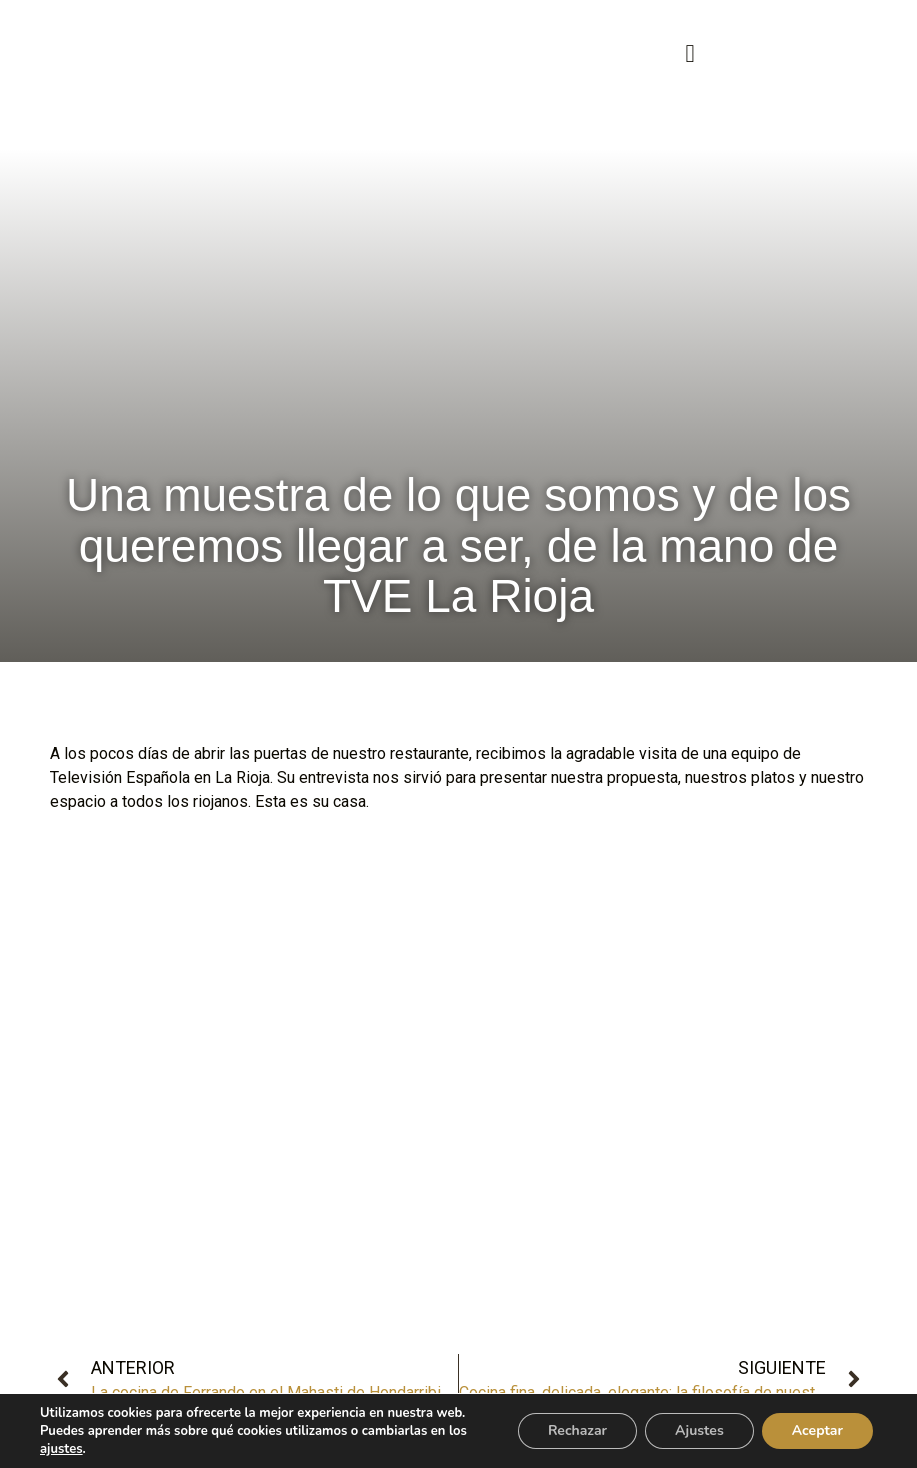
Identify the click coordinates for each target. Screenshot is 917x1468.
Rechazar (577, 1430)
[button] (690, 54)
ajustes (61, 1449)
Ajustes (699, 1430)
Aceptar (817, 1430)
